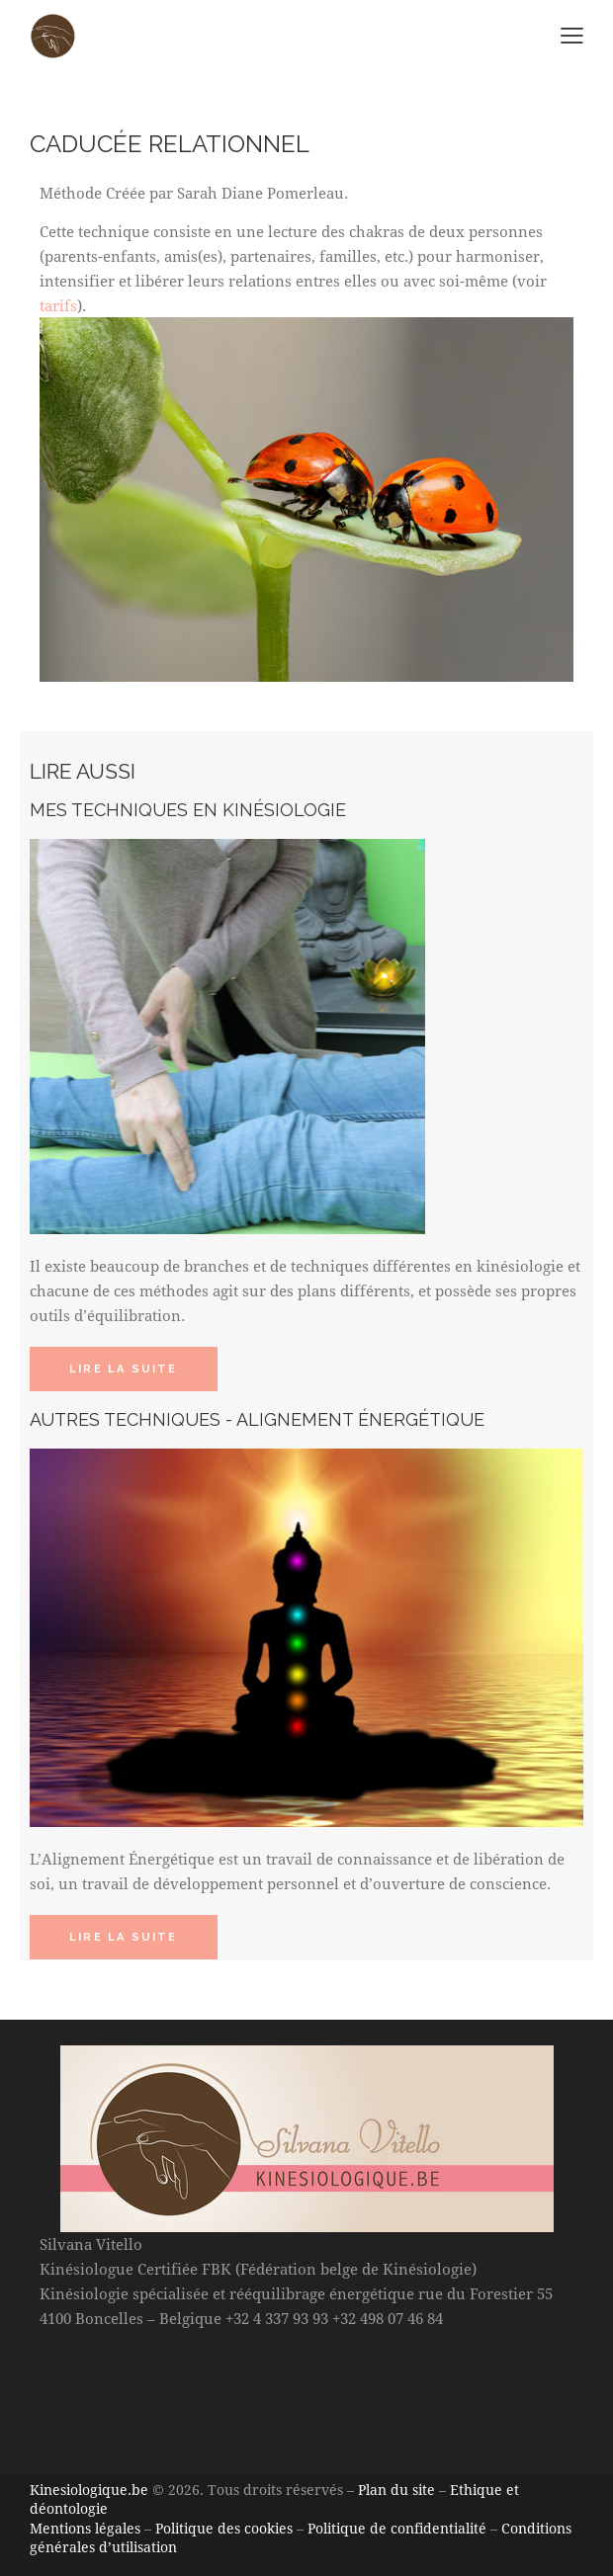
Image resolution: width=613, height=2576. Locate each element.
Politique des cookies (224, 2528)
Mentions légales (85, 2528)
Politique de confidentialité (396, 2528)
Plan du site (396, 2489)
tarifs (58, 305)
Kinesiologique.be (89, 2489)
